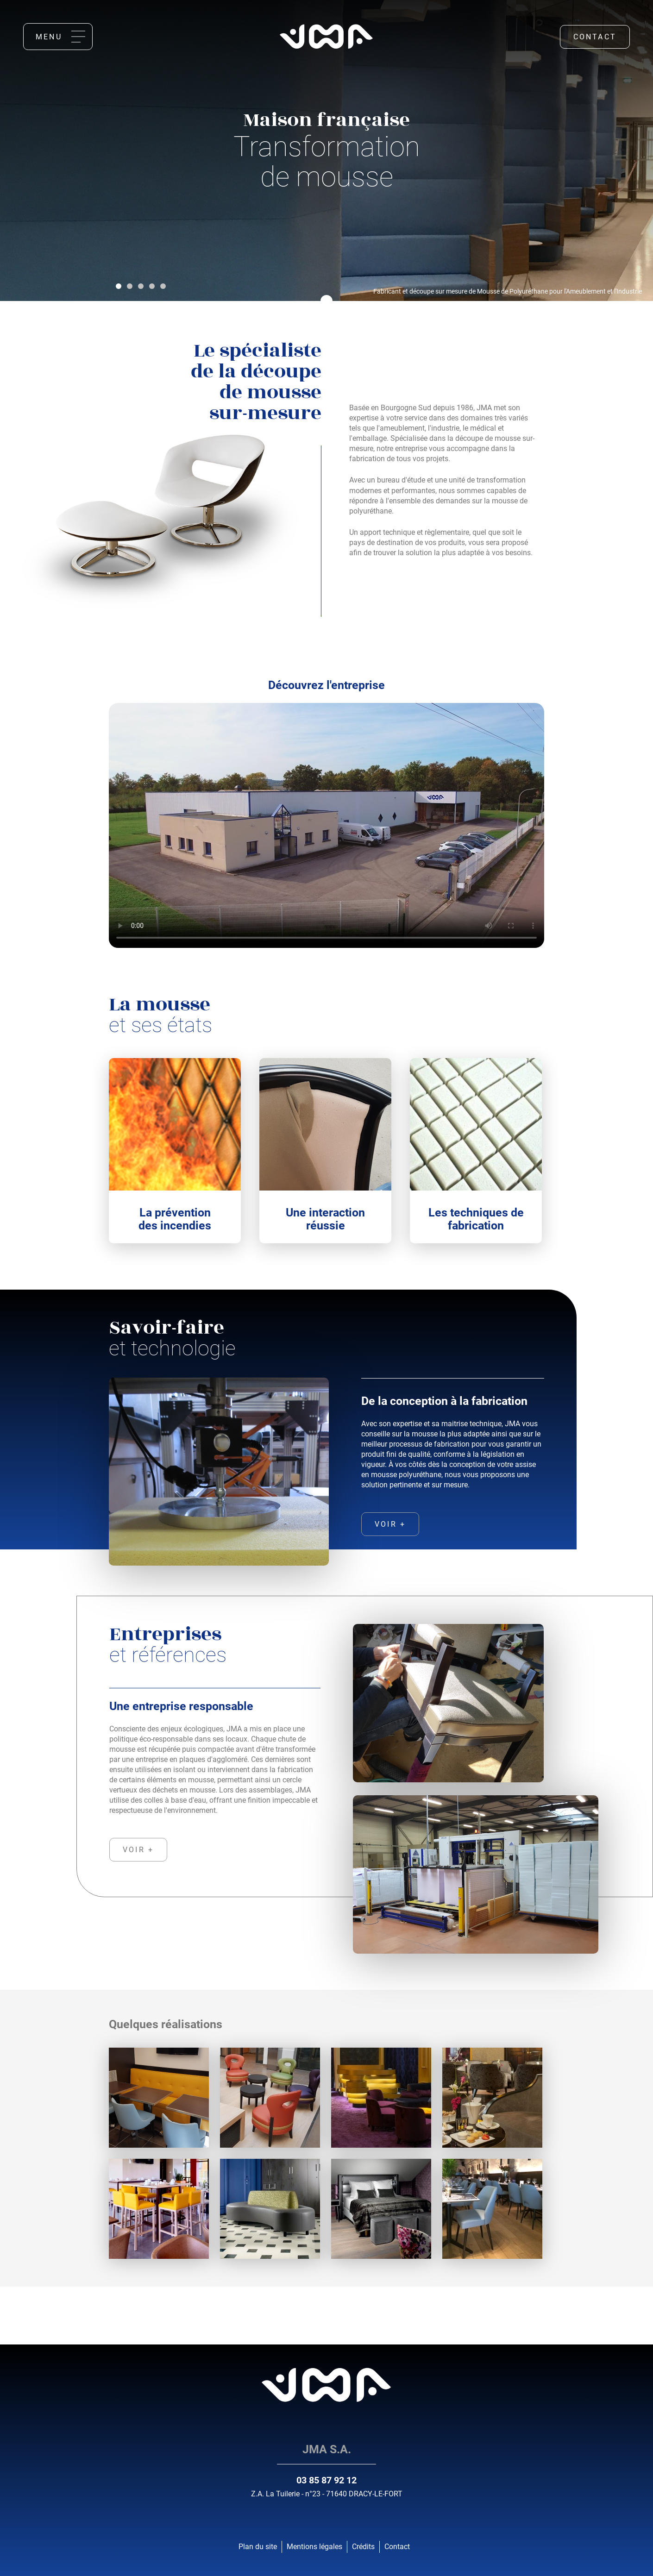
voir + (390, 1524)
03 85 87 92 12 (326, 2480)
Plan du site (258, 2546)
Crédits (363, 2546)
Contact (594, 36)
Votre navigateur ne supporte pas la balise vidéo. (326, 825)
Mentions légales (314, 2546)
